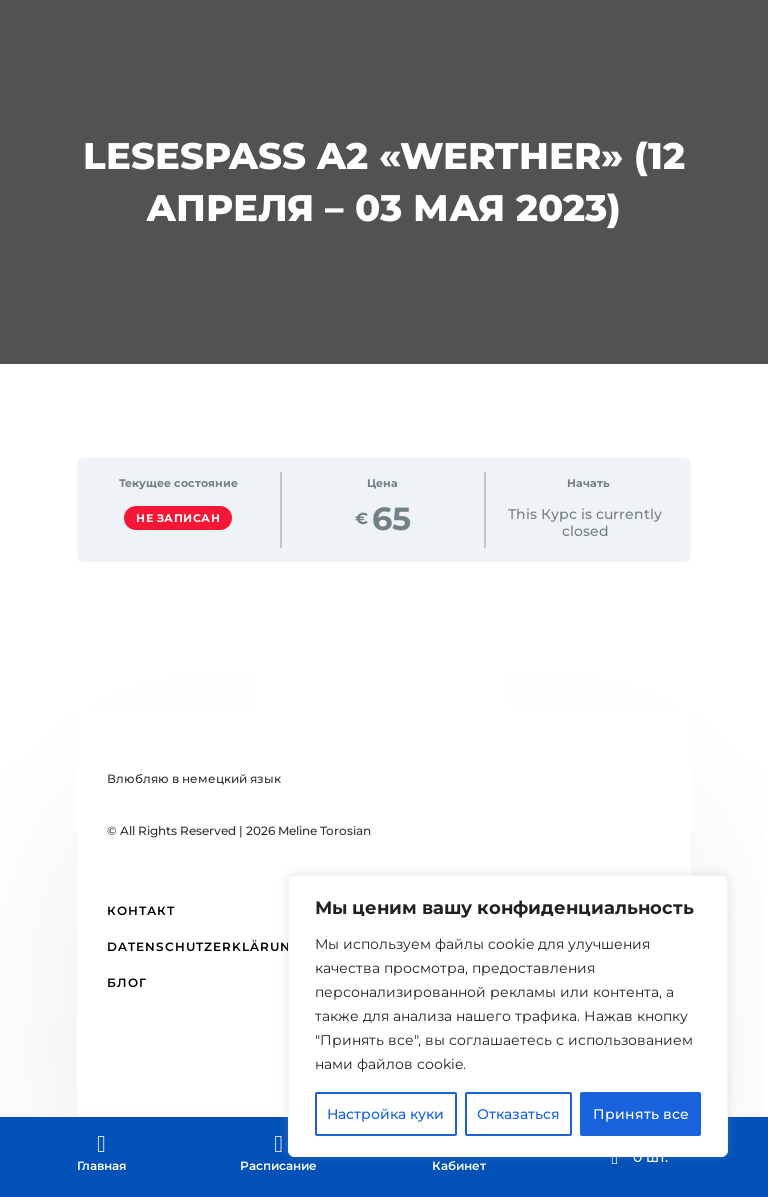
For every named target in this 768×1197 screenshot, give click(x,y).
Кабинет (459, 1165)
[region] (508, 1016)
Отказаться (518, 1114)
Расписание (278, 1165)
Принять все (641, 1114)
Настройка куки (385, 1114)
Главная (101, 1165)
